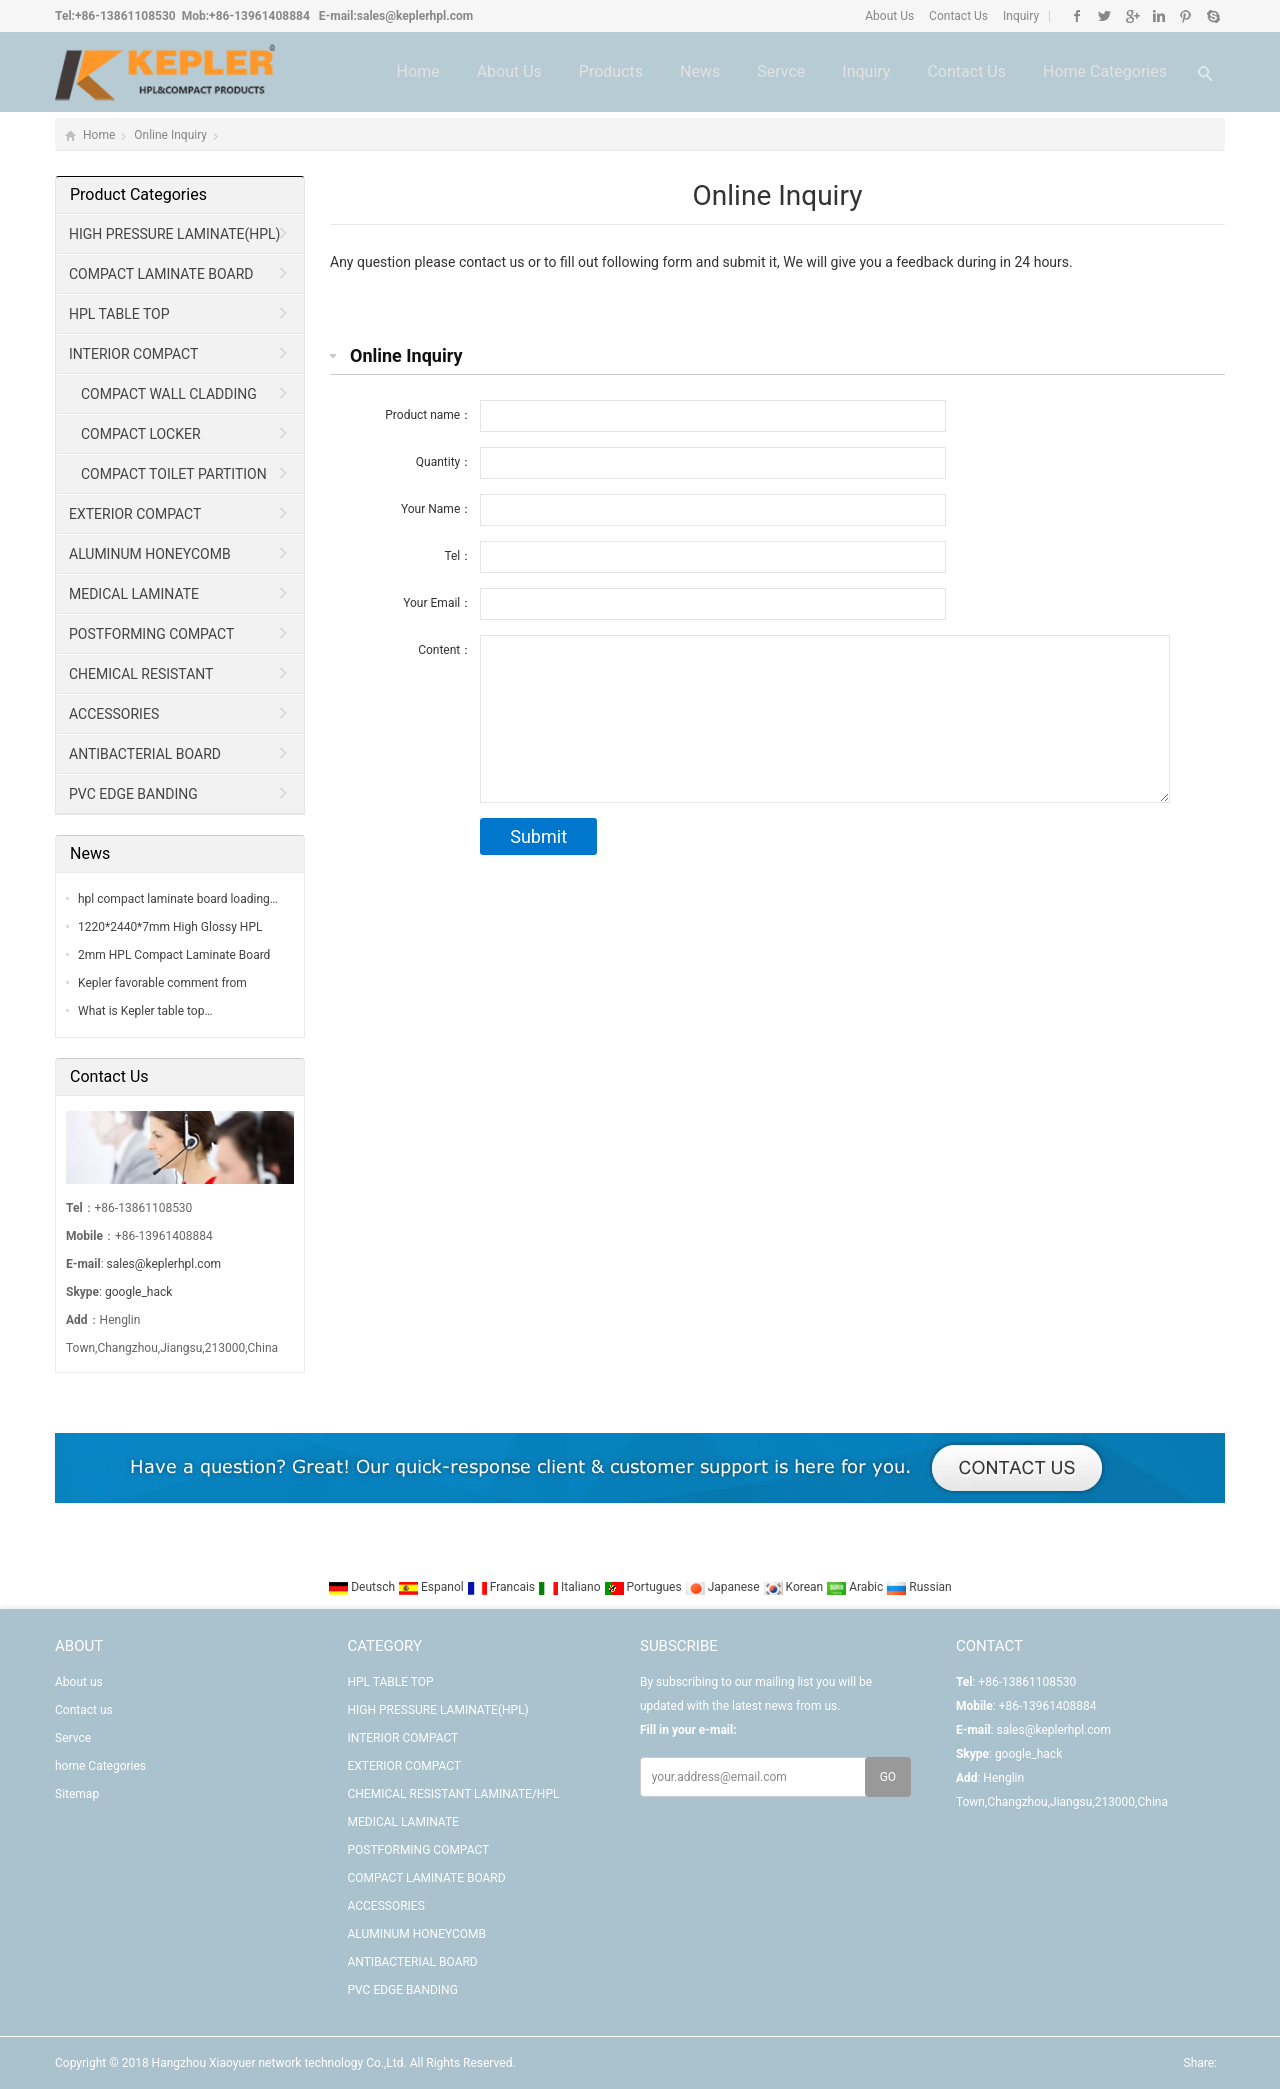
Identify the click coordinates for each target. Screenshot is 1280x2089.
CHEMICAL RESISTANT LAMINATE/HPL (135, 680)
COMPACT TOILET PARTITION (174, 474)
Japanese (724, 1587)
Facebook (1077, 16)
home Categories (1105, 71)
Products (611, 71)
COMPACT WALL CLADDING (169, 394)
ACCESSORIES (114, 714)
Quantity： (444, 462)
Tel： (458, 556)
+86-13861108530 (125, 16)
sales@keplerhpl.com (415, 16)
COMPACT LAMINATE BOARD (161, 274)
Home (418, 71)
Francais (502, 1587)
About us (509, 71)
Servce (781, 71)
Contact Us (957, 16)
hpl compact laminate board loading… (178, 899)
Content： (445, 650)
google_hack (138, 1292)
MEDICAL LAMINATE (134, 594)
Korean (795, 1587)
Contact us (966, 71)
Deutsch (363, 1587)
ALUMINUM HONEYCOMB (150, 554)
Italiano (571, 1587)
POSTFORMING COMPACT (151, 634)
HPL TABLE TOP (119, 314)
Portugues (644, 1587)
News (700, 71)
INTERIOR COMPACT (133, 354)
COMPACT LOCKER (141, 434)
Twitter (1104, 16)
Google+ (1131, 16)
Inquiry (1019, 16)
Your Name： (436, 509)
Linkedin (1158, 16)
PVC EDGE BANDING (133, 794)
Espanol (432, 1587)
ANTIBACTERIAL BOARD (145, 754)
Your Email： (437, 603)
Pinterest (1185, 16)
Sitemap (77, 1794)
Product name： (428, 415)
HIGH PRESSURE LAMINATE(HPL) (175, 234)
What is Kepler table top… (145, 1011)
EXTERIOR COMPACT (135, 514)
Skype (1212, 16)
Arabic (856, 1587)
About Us (889, 16)
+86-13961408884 (259, 16)
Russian (918, 1587)
